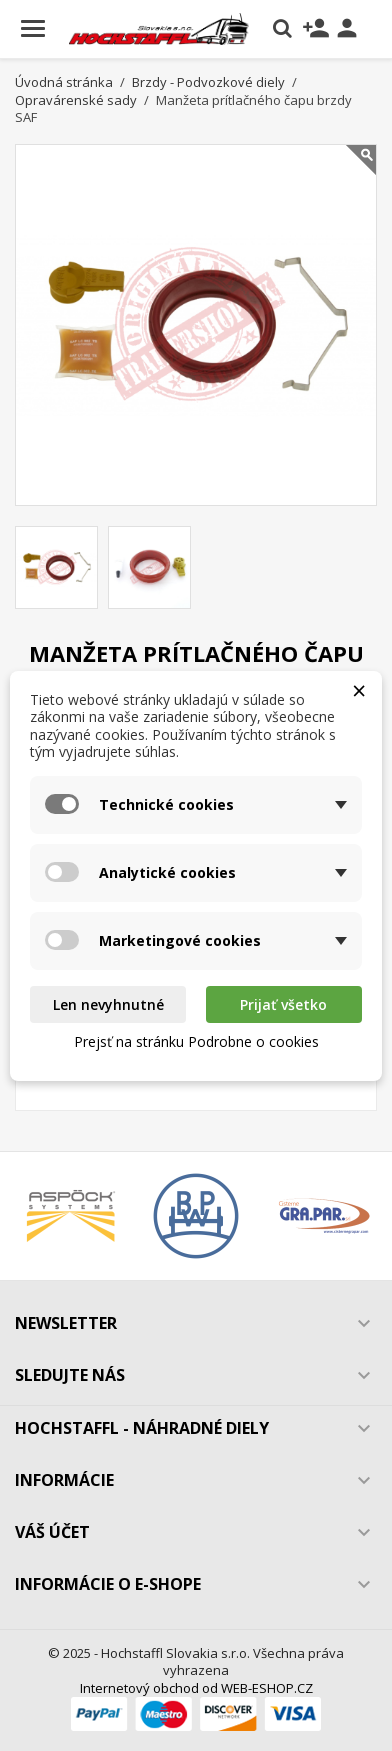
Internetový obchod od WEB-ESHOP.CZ (196, 1688)
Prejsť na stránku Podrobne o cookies (196, 1041)
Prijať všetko (283, 1004)
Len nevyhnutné (108, 1004)
